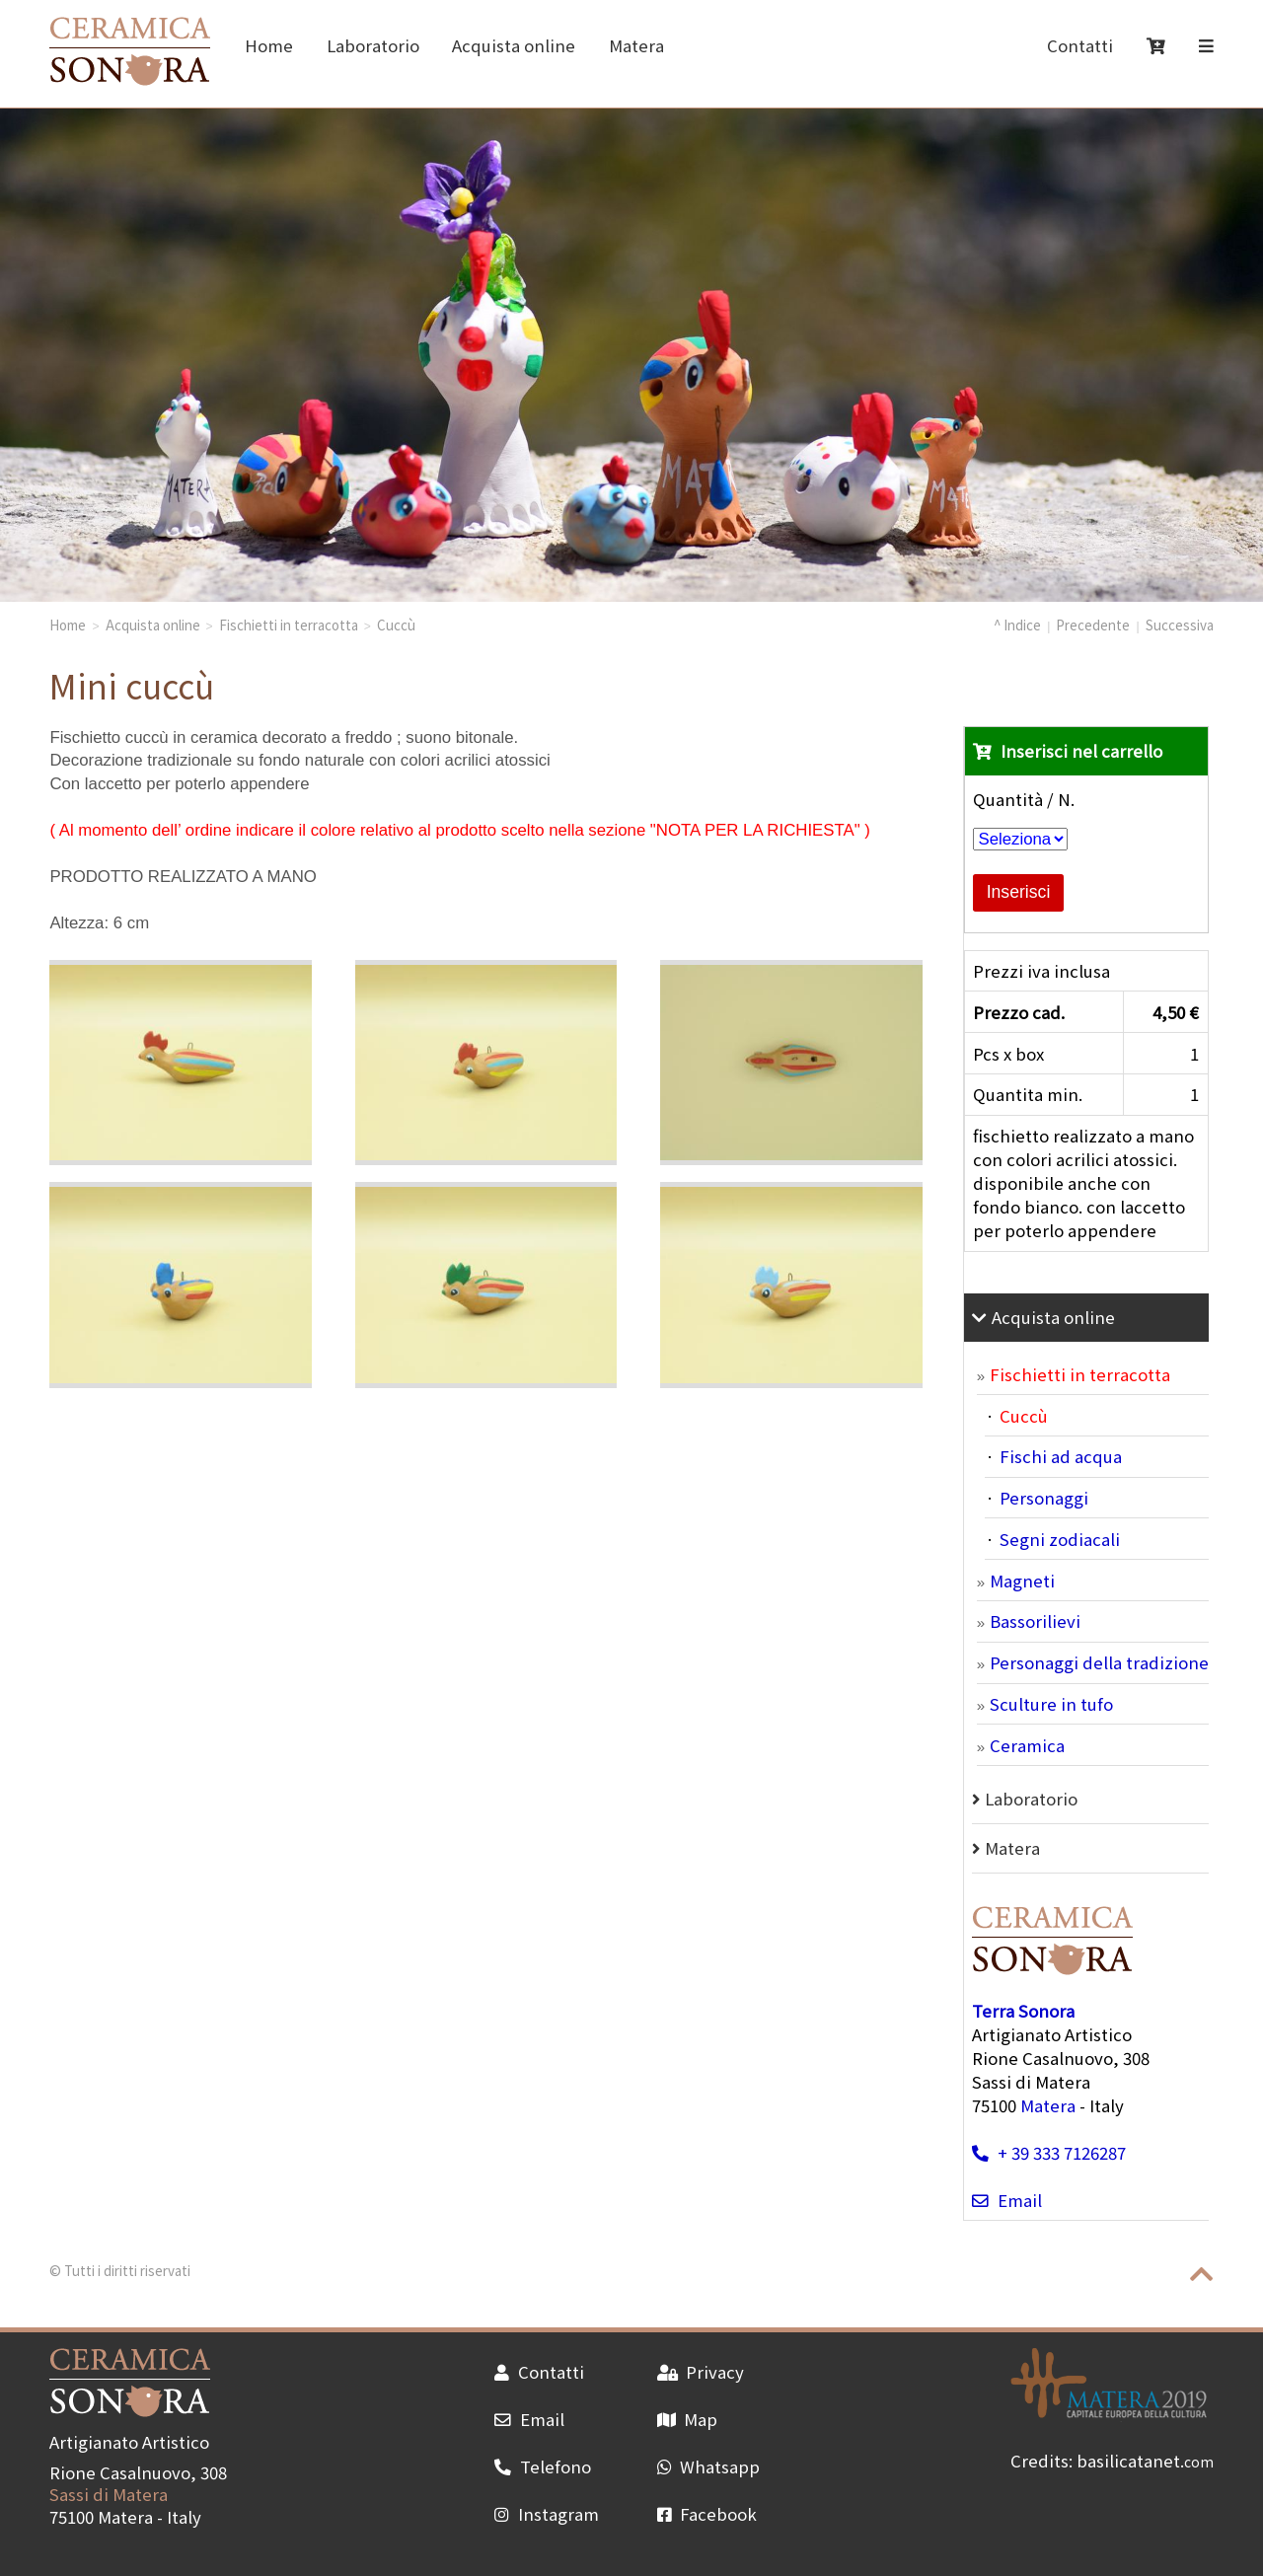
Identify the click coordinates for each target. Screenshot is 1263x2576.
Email (1006, 2200)
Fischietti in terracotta (288, 624)
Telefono (542, 2466)
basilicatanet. (1145, 2460)
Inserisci (1019, 892)
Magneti (1022, 1580)
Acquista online (513, 45)
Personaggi (1044, 1497)
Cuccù (396, 624)
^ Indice (1017, 624)
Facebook (707, 2514)
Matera (636, 45)
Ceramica (1027, 1745)
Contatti (1080, 45)
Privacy (700, 2372)
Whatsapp (708, 2466)
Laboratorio (373, 45)
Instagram (546, 2514)
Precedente (1093, 624)
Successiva (1180, 624)
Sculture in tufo (1051, 1704)
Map (687, 2419)
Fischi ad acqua (1061, 1456)
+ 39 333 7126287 (1048, 2153)
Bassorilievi (1035, 1621)
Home (269, 45)
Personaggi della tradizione (1099, 1662)
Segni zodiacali (1060, 1539)
